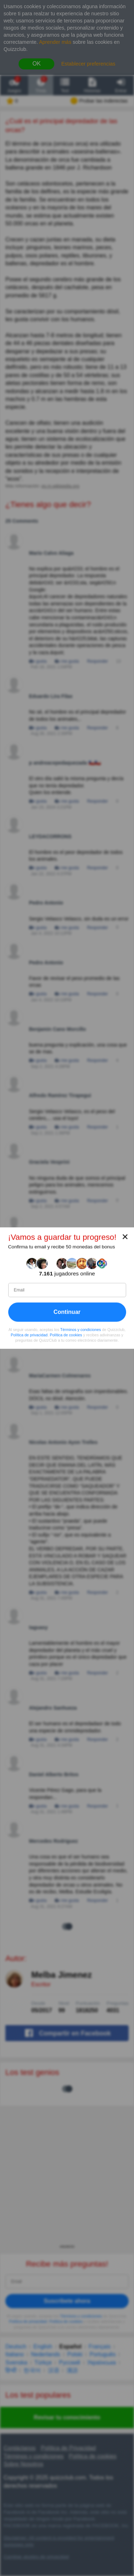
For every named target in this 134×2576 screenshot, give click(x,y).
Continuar (67, 1312)
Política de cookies (66, 1335)
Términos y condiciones (80, 1330)
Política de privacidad (29, 1335)
